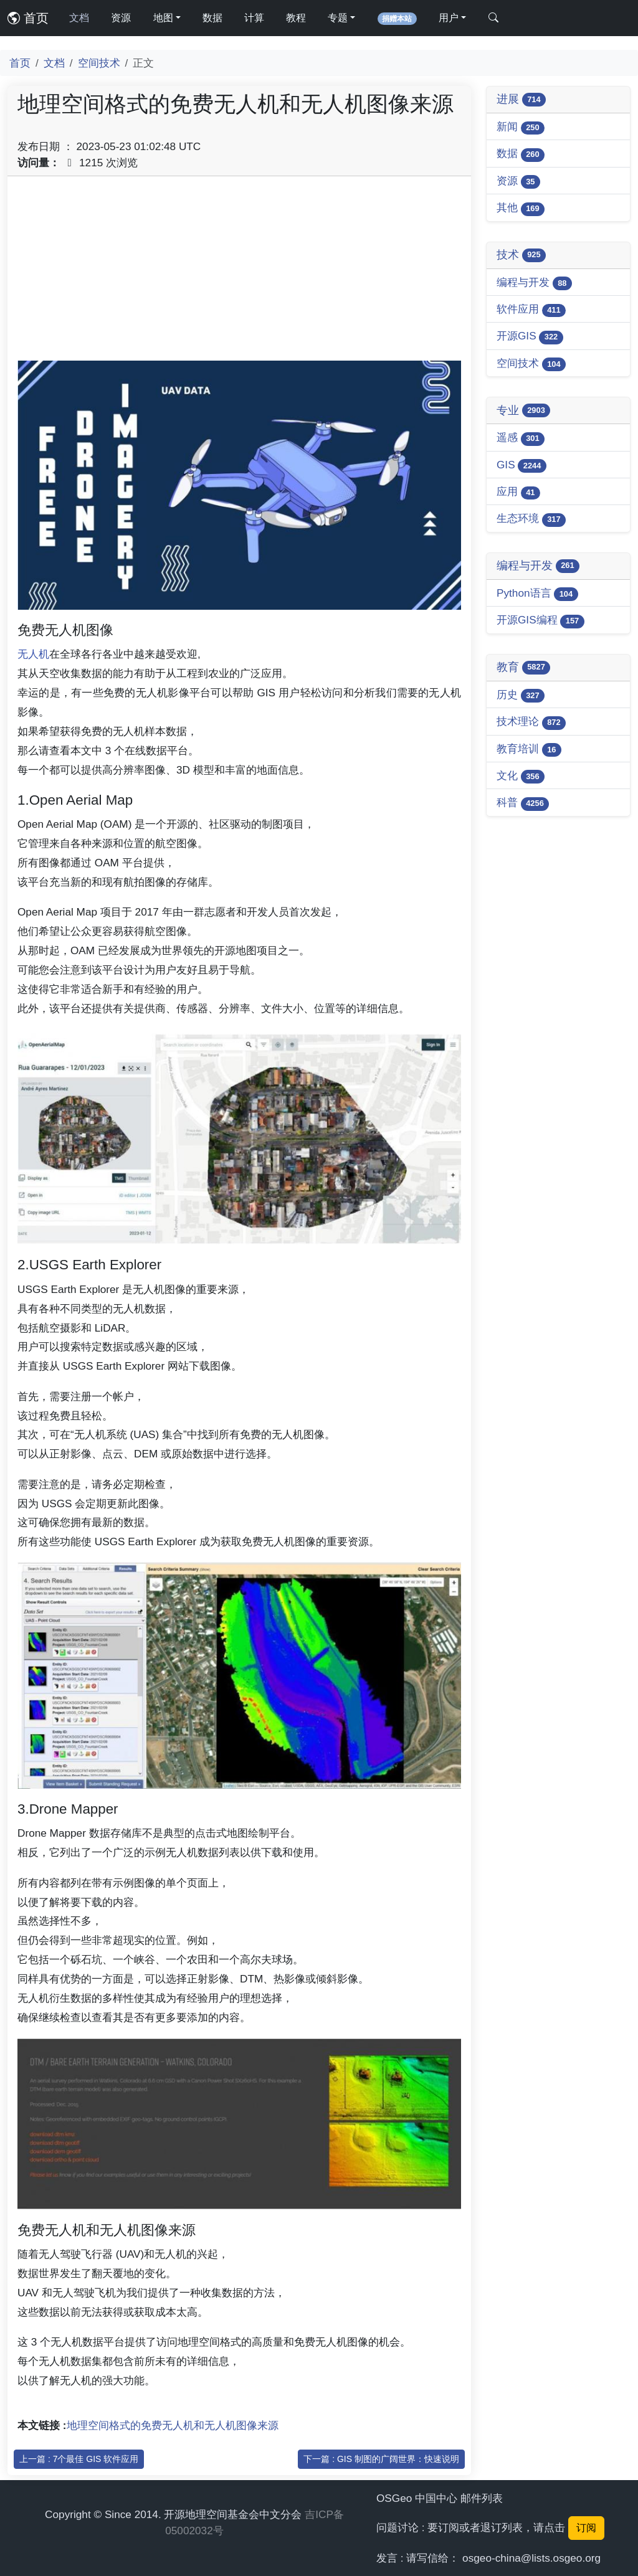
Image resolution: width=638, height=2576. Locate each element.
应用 (518, 492)
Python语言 (537, 594)
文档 (79, 17)
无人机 (33, 654)
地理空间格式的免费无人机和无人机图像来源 (173, 2425)
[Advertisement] (239, 273)
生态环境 (531, 519)
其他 (521, 208)
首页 (28, 18)
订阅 (586, 2527)
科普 (523, 803)
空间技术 (99, 63)
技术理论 (531, 722)
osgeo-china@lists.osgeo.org (531, 2558)
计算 (254, 17)
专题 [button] (338, 17)
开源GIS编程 (540, 620)
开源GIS (530, 336)
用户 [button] (449, 17)
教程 (296, 17)
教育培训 (529, 749)
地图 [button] (163, 17)
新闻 (521, 127)
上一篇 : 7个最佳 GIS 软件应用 (78, 2459)
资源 (121, 17)
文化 (521, 776)
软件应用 (531, 310)
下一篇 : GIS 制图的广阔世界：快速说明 (381, 2459)
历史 (521, 695)
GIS (521, 465)
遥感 (521, 438)
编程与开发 (534, 283)
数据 (212, 17)
